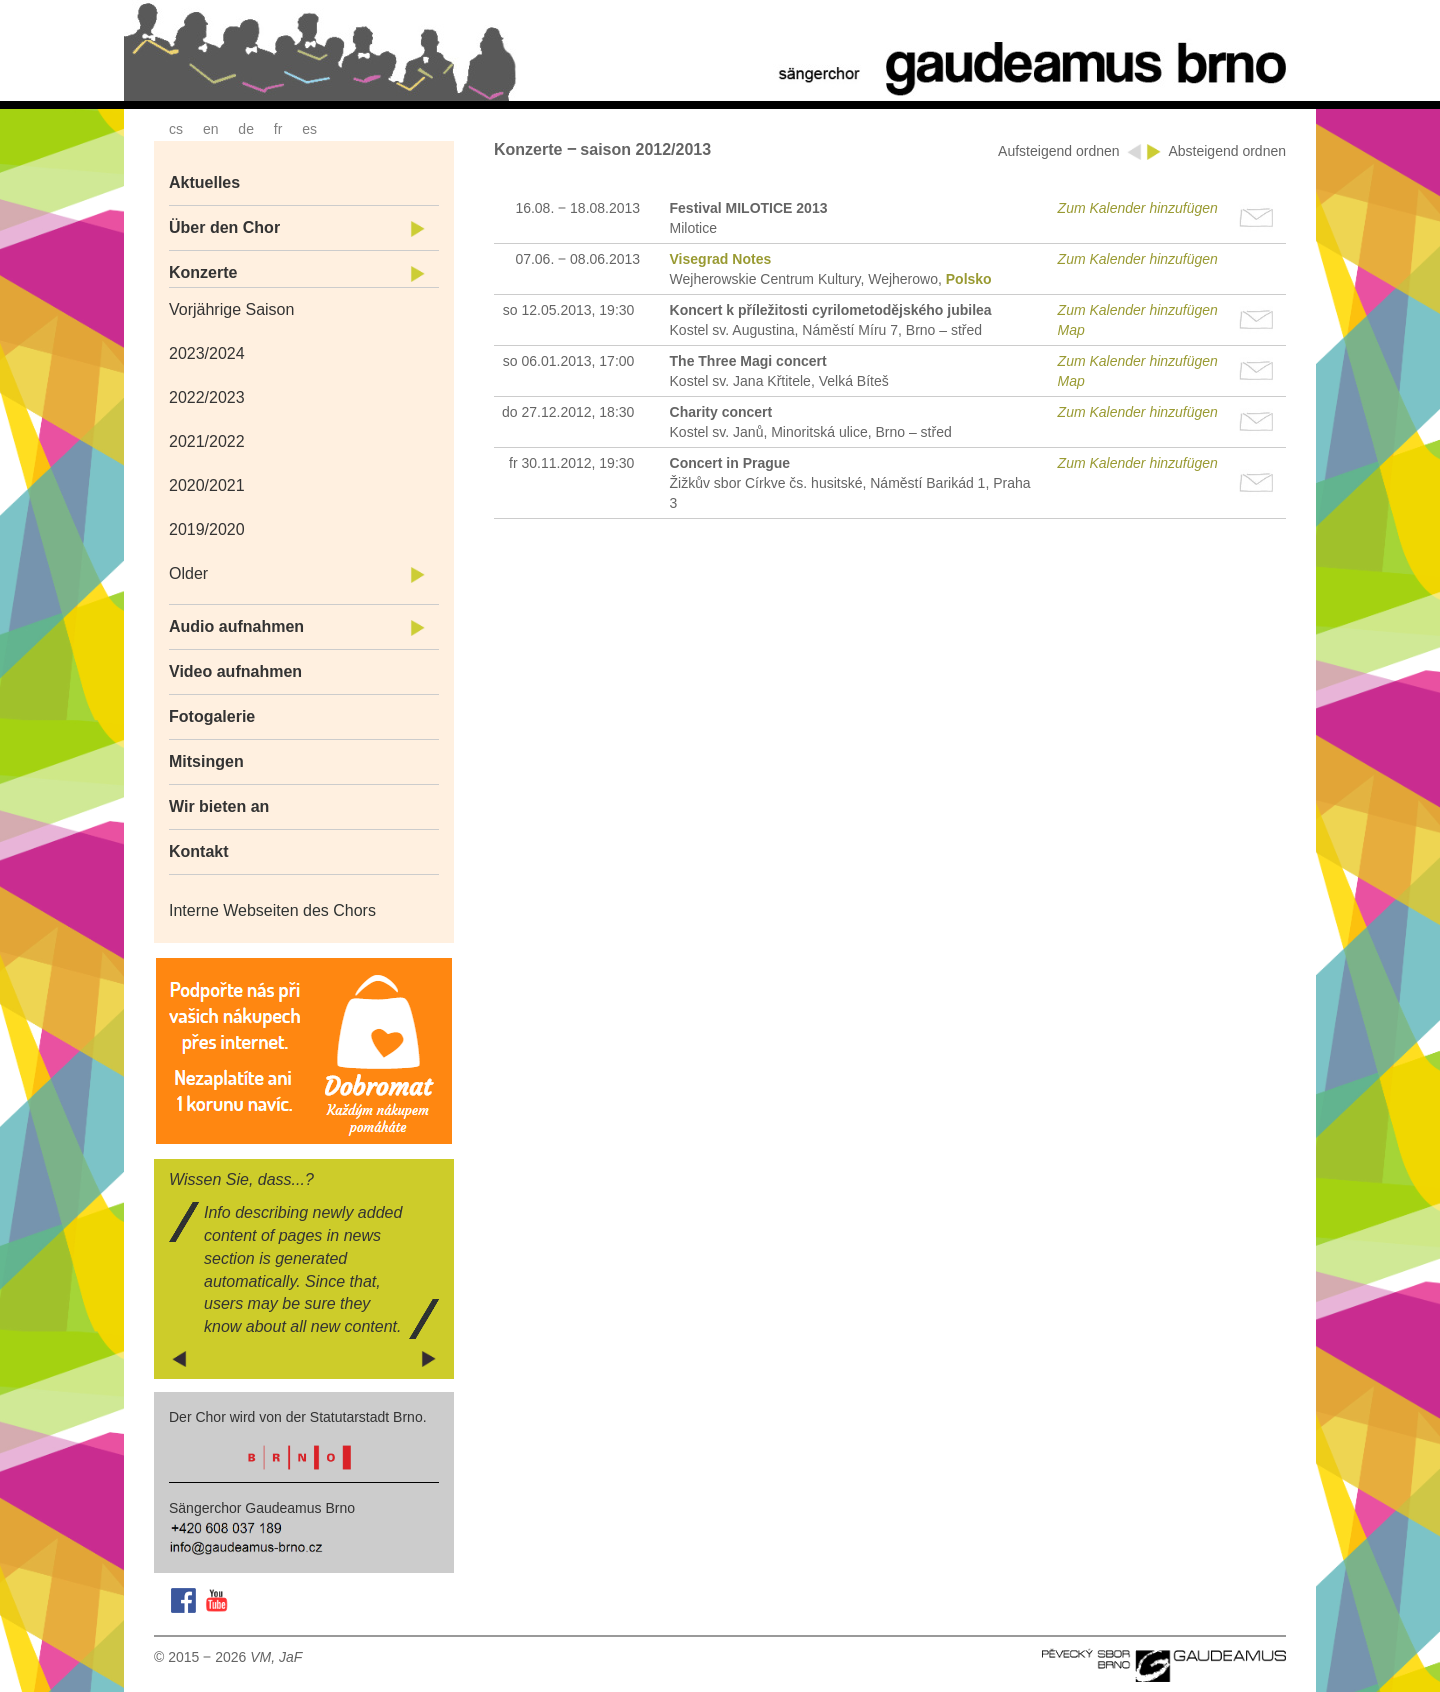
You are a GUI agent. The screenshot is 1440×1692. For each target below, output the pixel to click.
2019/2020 (207, 529)
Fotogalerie (212, 716)
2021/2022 (207, 441)
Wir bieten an (219, 806)
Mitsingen (206, 761)
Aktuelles (204, 182)
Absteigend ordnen (1227, 151)
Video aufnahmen (235, 671)
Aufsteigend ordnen (1060, 151)
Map (1071, 330)
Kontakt (199, 851)
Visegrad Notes (721, 259)
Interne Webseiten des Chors (272, 910)
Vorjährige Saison (231, 309)
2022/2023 (207, 397)
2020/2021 (207, 485)
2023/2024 (207, 353)
